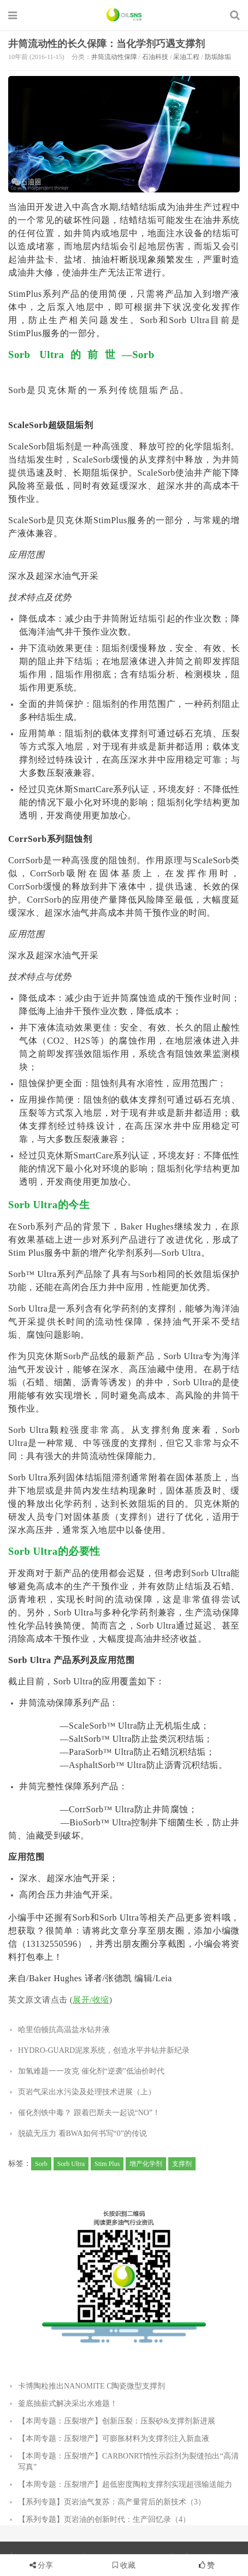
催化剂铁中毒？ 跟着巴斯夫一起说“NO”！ (89, 2113)
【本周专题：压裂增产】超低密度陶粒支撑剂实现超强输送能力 (125, 2484)
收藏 (124, 2565)
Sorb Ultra (71, 2164)
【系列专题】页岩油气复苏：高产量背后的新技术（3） (111, 2502)
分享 (45, 2565)
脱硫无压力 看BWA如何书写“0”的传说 (82, 2133)
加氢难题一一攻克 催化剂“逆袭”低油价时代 (91, 2071)
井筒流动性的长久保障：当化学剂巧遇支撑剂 (106, 43)
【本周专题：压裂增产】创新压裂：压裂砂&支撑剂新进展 (116, 2421)
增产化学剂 (145, 2164)
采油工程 (186, 57)
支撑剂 (182, 2164)
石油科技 (155, 57)
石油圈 (124, 14)
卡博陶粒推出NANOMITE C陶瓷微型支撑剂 (92, 2386)
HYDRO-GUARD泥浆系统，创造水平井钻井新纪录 (104, 2050)
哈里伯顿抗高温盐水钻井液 (64, 2029)
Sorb (41, 2164)
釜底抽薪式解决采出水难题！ (67, 2403)
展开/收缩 (91, 1999)
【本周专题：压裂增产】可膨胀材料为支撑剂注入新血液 (113, 2438)
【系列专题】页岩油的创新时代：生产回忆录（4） (104, 2519)
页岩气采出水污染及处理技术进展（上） (87, 2092)
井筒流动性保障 (114, 57)
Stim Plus (107, 2164)
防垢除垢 (218, 57)
